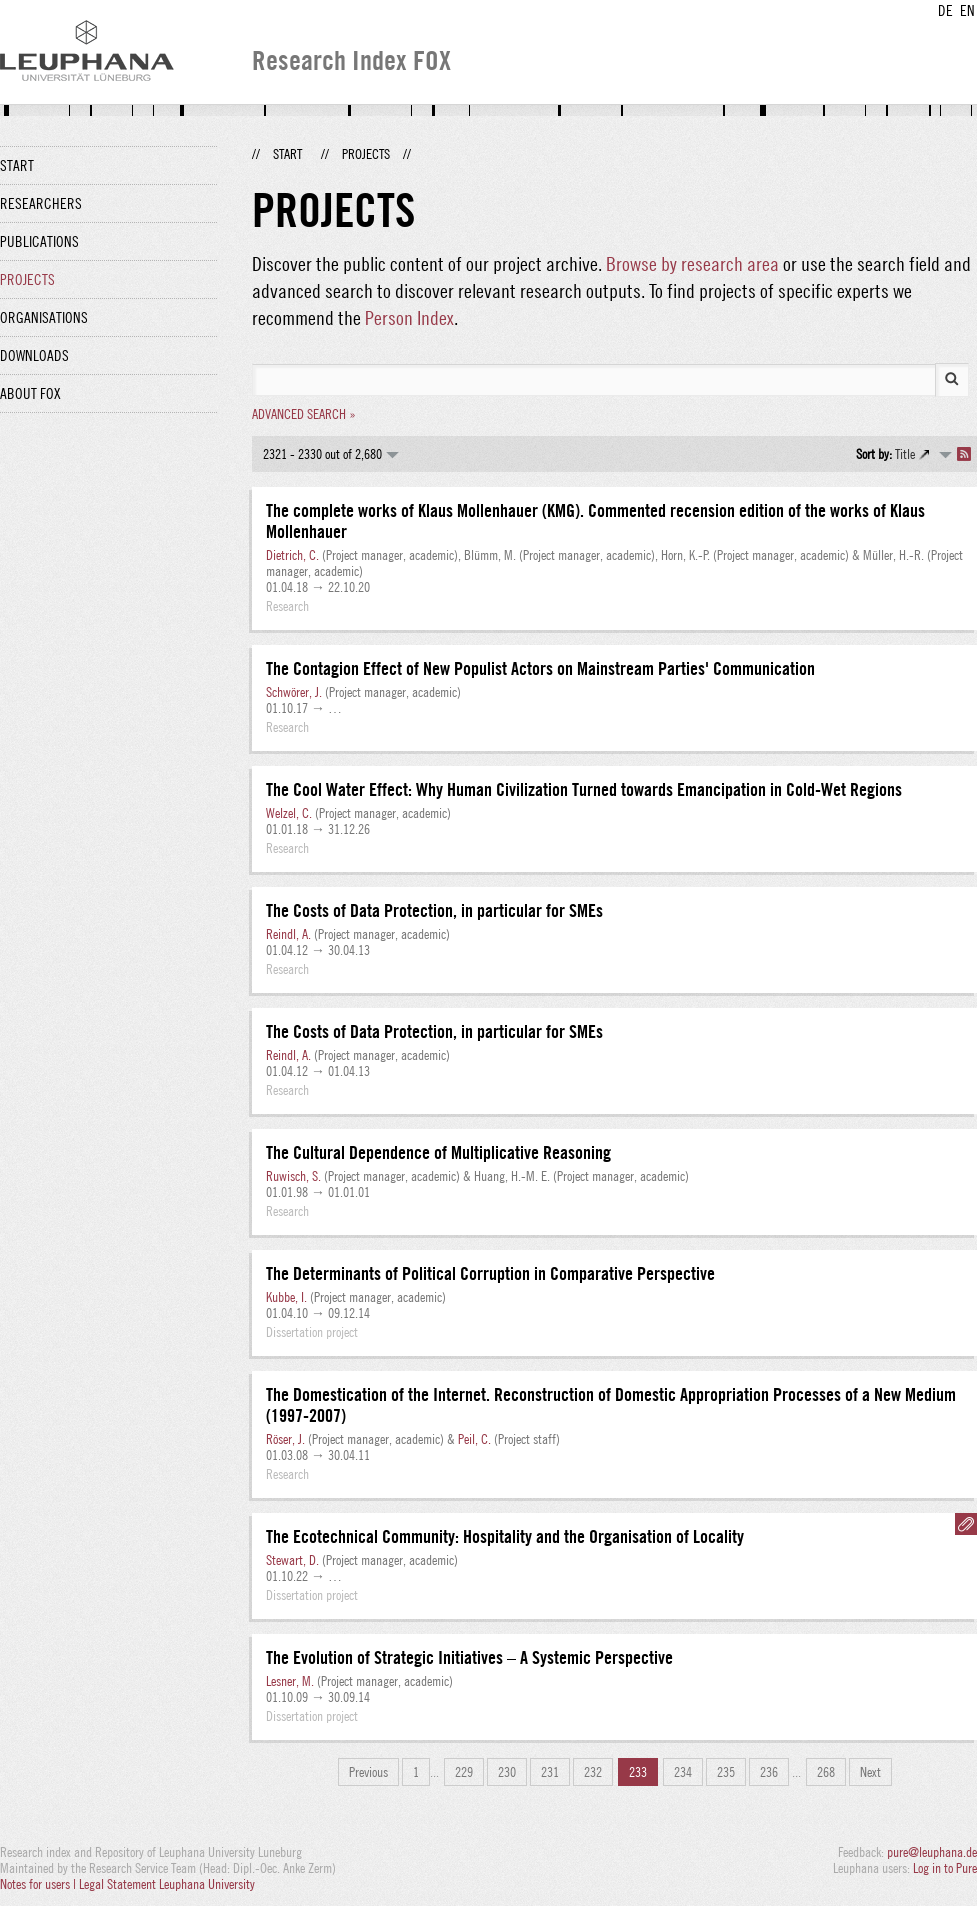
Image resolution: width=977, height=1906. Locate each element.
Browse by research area (692, 263)
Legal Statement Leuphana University (167, 1884)
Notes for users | (39, 1884)
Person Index (409, 317)
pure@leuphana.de (932, 1852)
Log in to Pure (945, 1868)
